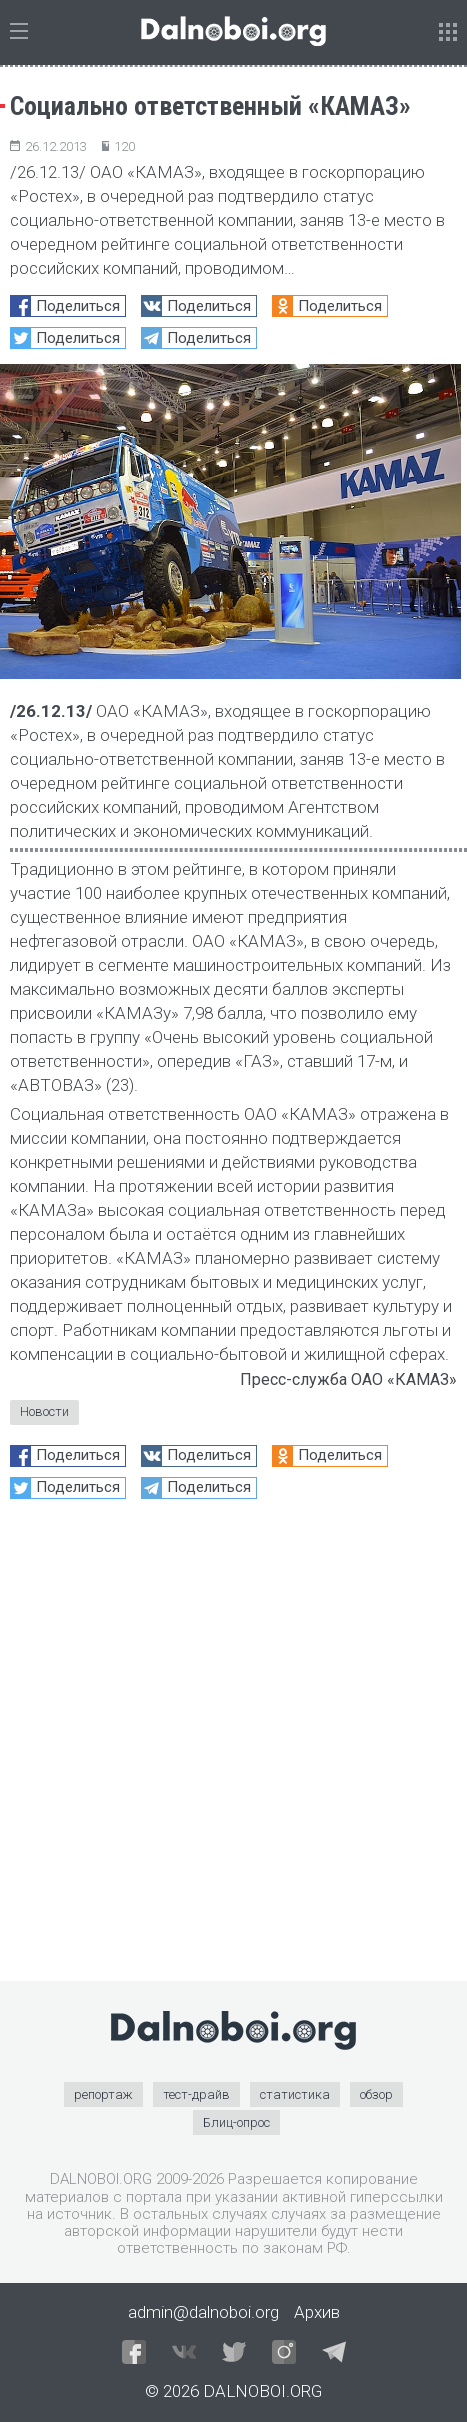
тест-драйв (196, 2094)
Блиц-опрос (236, 2122)
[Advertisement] (233, 1747)
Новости (44, 1411)
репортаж (103, 2094)
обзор (376, 2094)
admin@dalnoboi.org (203, 2312)
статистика (295, 2094)
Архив (317, 2312)
